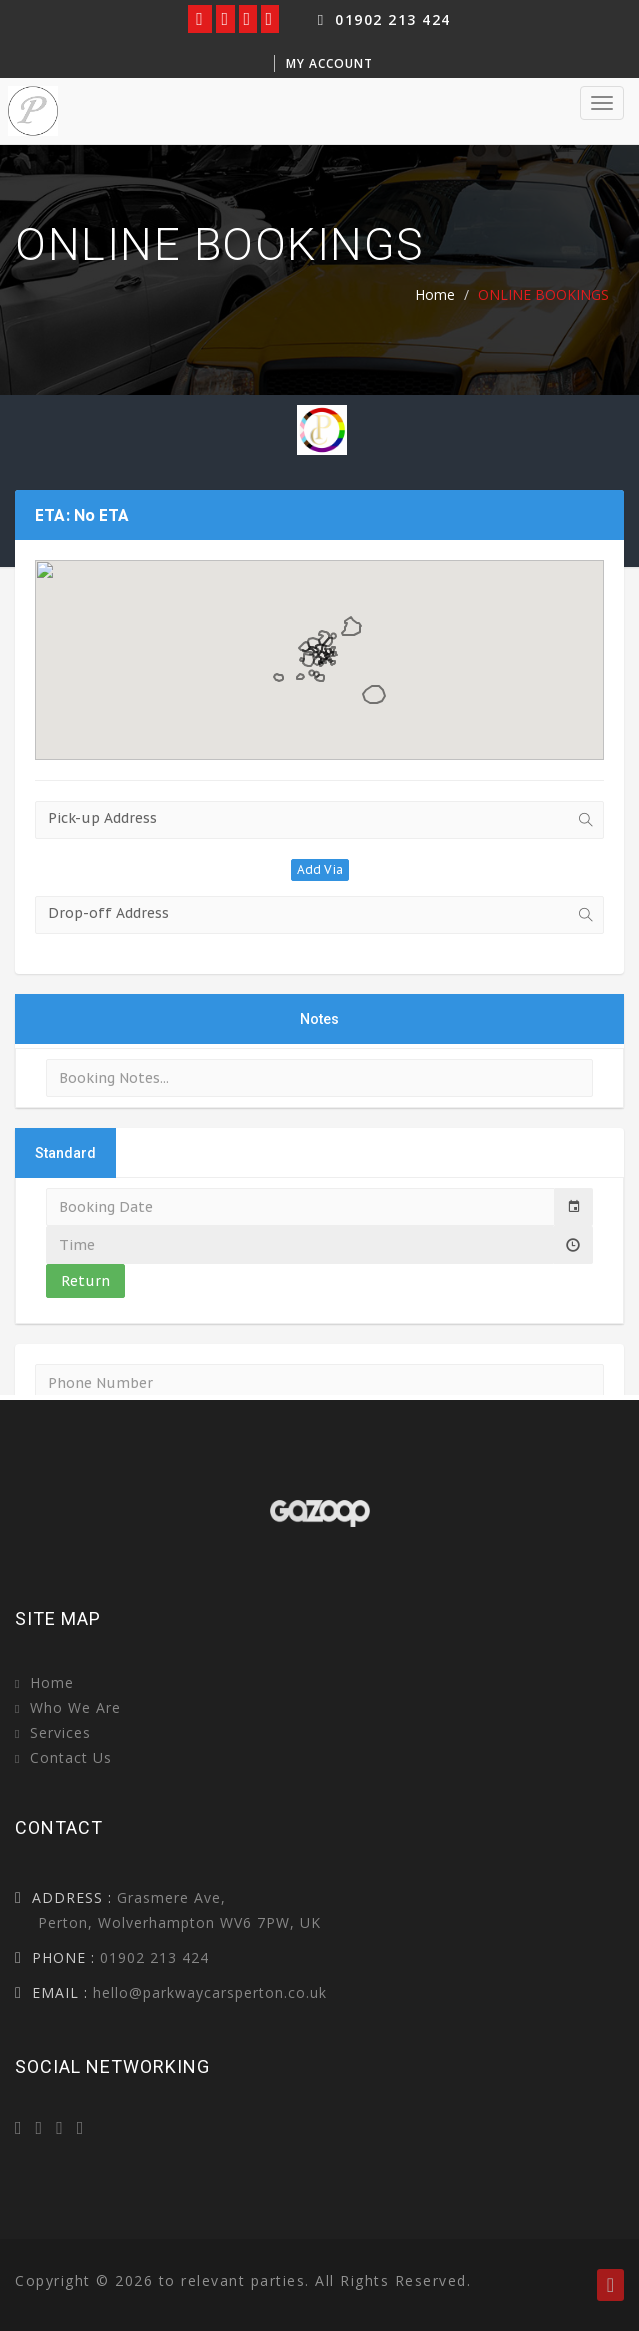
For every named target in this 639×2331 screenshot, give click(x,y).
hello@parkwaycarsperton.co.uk (210, 1992)
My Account (329, 63)
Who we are (75, 1707)
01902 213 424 (382, 19)
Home (435, 294)
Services (60, 1732)
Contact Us (71, 1757)
